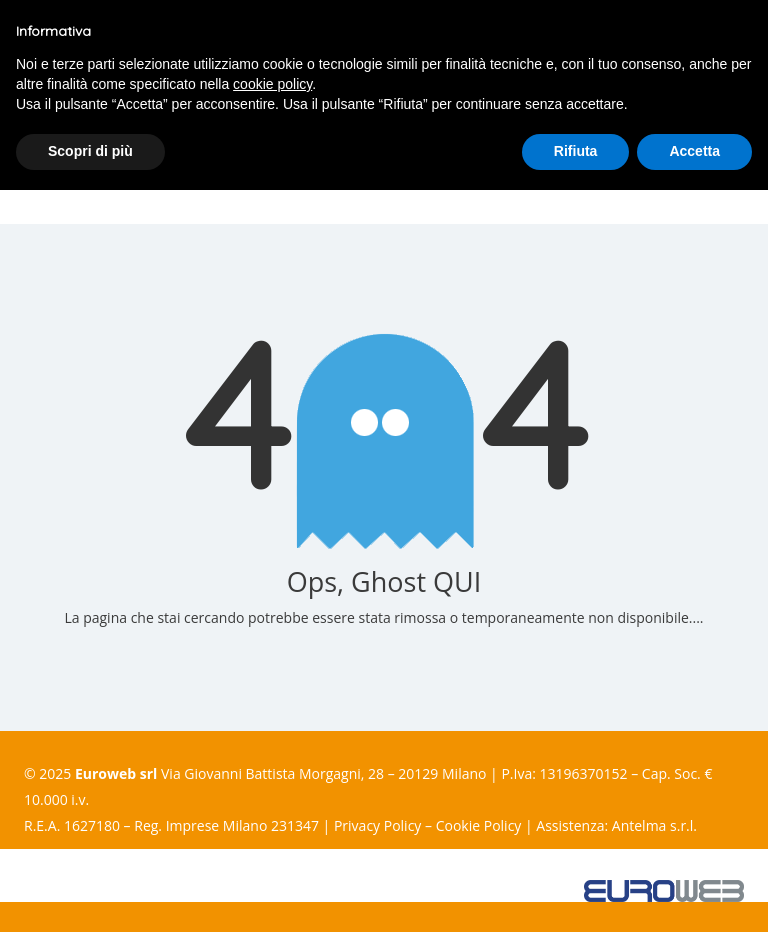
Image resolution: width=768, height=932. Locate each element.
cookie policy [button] (272, 84)
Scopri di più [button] (90, 151)
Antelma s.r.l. (654, 825)
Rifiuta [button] (576, 151)
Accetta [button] (694, 151)
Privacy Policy (377, 825)
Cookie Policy (479, 825)
